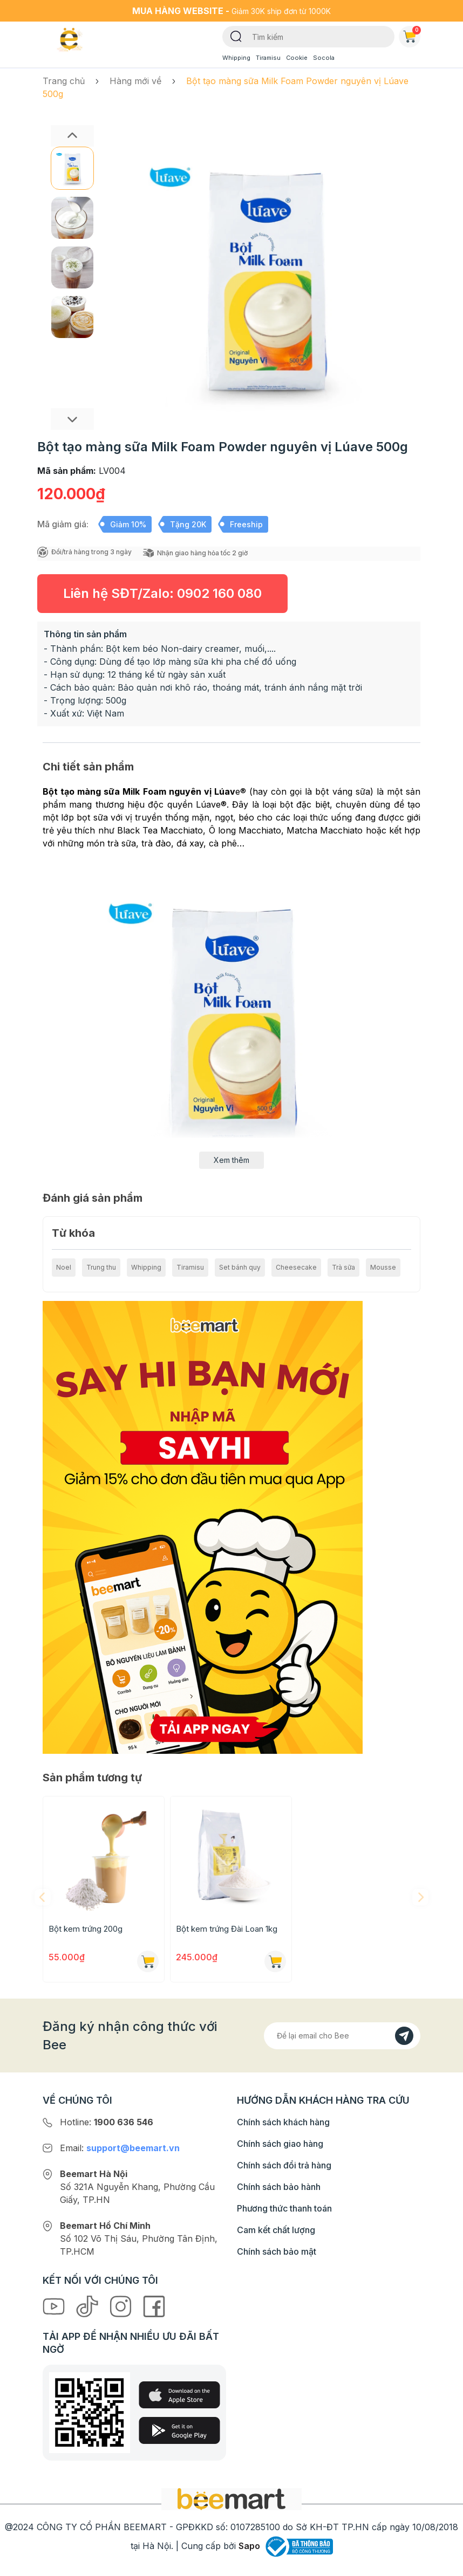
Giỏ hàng (411, 34)
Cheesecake (296, 1267)
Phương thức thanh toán (284, 2208)
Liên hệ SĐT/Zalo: (162, 593)
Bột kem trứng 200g (85, 1929)
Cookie (297, 57)
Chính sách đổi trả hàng (284, 2165)
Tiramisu (268, 57)
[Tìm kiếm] (236, 35)
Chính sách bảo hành (279, 2186)
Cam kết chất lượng (276, 2229)
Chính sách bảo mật (276, 2251)
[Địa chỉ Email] (342, 2035)
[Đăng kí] (404, 2035)
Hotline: (106, 2122)
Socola (324, 57)
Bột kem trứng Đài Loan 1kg (226, 1929)
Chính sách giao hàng (280, 2143)
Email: (120, 2148)
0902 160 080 (219, 593)
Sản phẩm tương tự (92, 1777)
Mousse (383, 1267)
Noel (63, 1267)
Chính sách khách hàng (283, 2122)
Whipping (236, 57)
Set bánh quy (240, 1267)
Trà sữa (343, 1267)
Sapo (249, 2545)
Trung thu (101, 1267)
